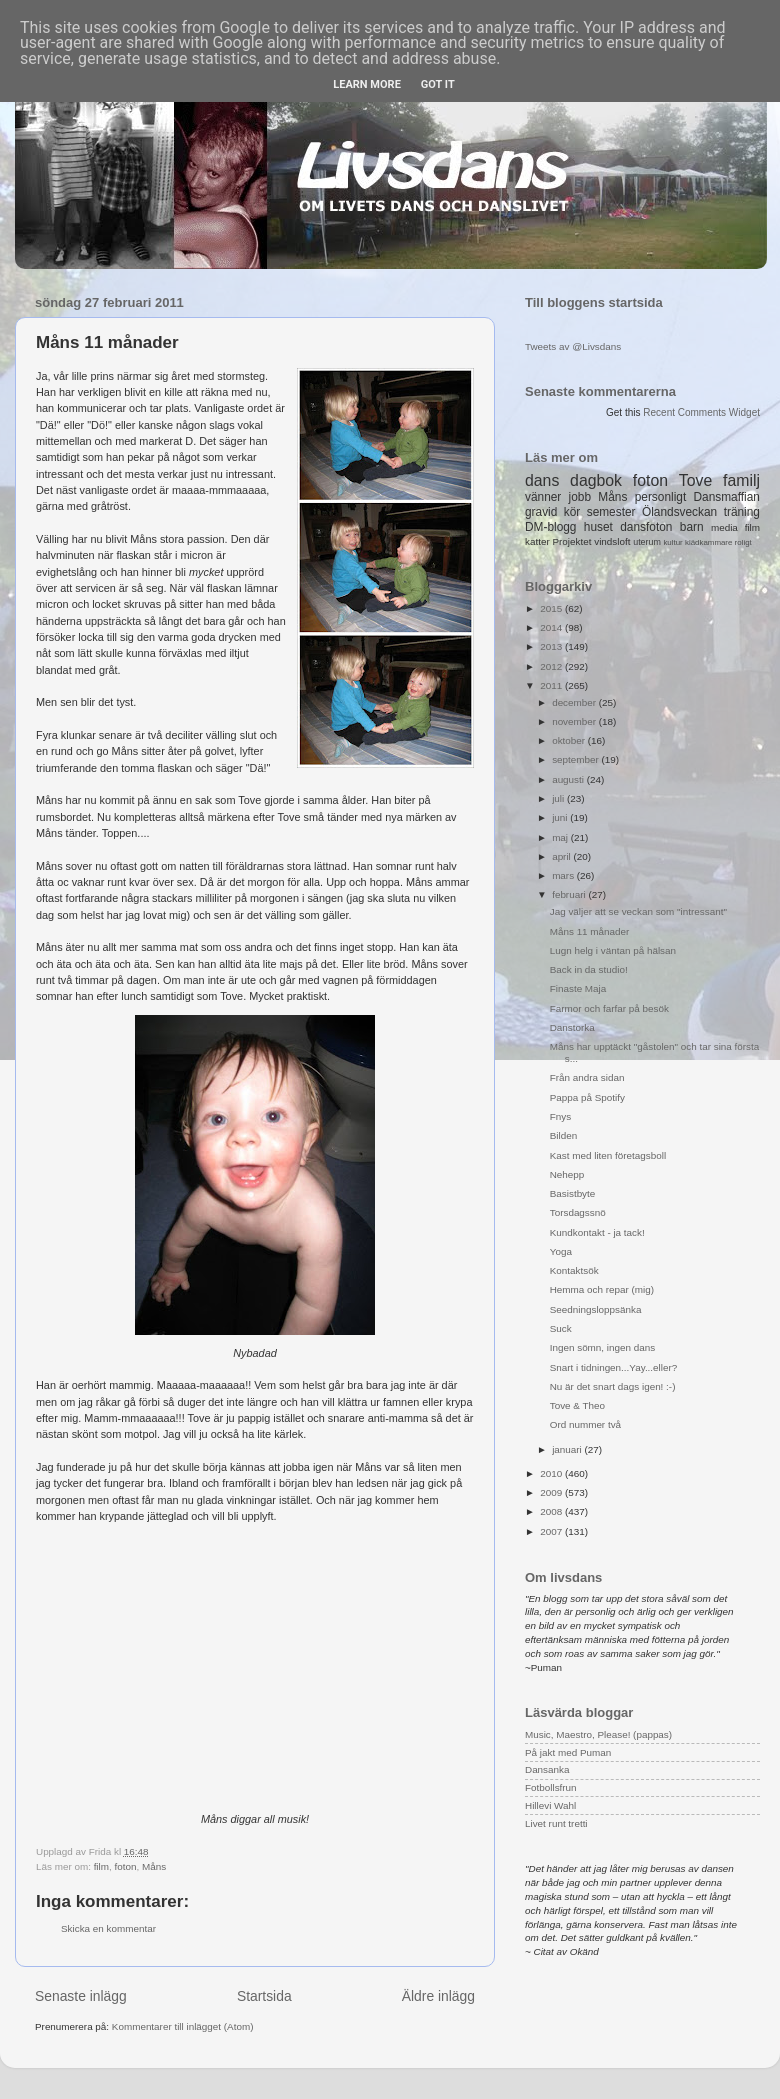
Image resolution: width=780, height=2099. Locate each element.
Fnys (560, 1116)
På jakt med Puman (568, 1752)
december (575, 702)
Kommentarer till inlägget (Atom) (183, 2026)
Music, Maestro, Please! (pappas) (598, 1734)
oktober (570, 740)
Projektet (571, 541)
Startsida (264, 1996)
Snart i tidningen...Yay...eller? (614, 1367)
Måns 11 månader (590, 931)
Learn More (367, 84)
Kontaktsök (574, 1270)
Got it (438, 84)
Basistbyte (573, 1193)
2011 (552, 685)
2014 (552, 627)
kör (572, 512)
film (101, 1866)
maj (561, 837)
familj (741, 480)
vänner (543, 497)
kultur (672, 542)
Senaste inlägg (81, 1996)
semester (611, 512)
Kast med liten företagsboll (608, 1155)
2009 (552, 1492)
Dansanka (547, 1769)
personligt (661, 497)
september (576, 759)
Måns (154, 1866)
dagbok (596, 480)
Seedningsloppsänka (596, 1309)
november (575, 721)
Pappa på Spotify (587, 1097)
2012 (552, 666)
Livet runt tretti (556, 1823)
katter (537, 541)
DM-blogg (550, 527)
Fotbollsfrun (551, 1787)
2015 (552, 608)
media (724, 527)
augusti (569, 779)
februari (570, 894)
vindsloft (612, 541)
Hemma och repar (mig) (602, 1289)
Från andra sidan (587, 1077)
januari (568, 1449)
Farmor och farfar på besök (609, 1008)
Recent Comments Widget (701, 412)
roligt (743, 542)
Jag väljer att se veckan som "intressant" (638, 911)
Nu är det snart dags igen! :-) (613, 1386)
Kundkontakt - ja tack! (597, 1232)
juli (559, 798)
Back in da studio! (589, 969)
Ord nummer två (585, 1424)
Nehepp (567, 1174)
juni (561, 817)
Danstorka (572, 1027)
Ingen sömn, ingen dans (602, 1347)
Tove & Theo (577, 1405)
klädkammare (708, 542)
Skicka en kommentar (108, 1928)
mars (564, 875)
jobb (580, 497)
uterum (647, 542)
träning (742, 512)
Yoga (561, 1251)
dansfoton (646, 527)
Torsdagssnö (578, 1212)
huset (598, 527)
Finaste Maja (578, 988)
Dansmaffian (727, 497)
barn (692, 527)
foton (125, 1866)
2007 (552, 1531)
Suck (561, 1328)
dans (542, 480)
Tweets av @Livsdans (573, 346)
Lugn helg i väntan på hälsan (613, 950)
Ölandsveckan (679, 512)
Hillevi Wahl (550, 1805)
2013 (552, 646)
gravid (541, 512)
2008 (552, 1511)
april (562, 856)
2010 (552, 1473)
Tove (695, 480)
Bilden (563, 1135)
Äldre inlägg (438, 1996)
